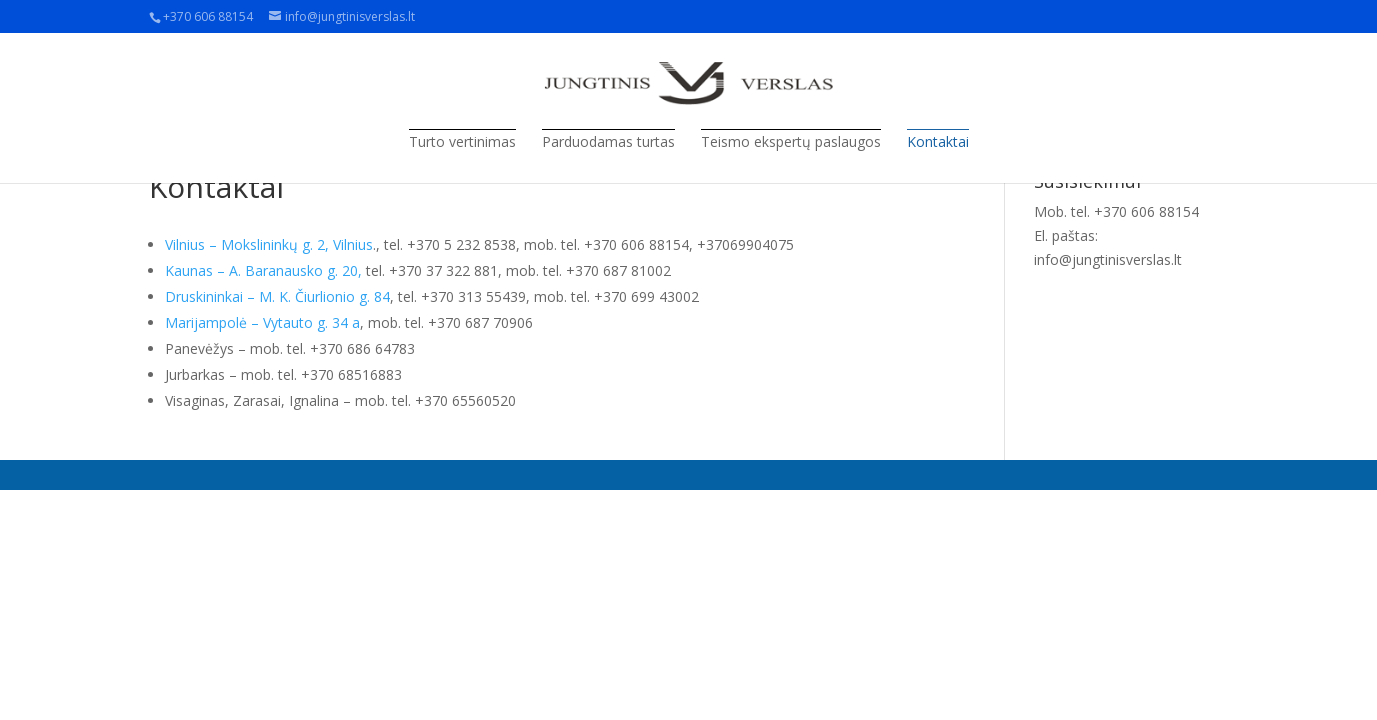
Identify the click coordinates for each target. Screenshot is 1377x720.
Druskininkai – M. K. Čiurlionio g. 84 (277, 296)
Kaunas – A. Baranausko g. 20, (263, 270)
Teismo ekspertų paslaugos (791, 141)
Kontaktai (938, 141)
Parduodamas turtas (608, 141)
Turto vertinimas (462, 141)
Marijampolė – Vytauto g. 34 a (262, 322)
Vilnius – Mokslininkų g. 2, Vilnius (269, 244)
